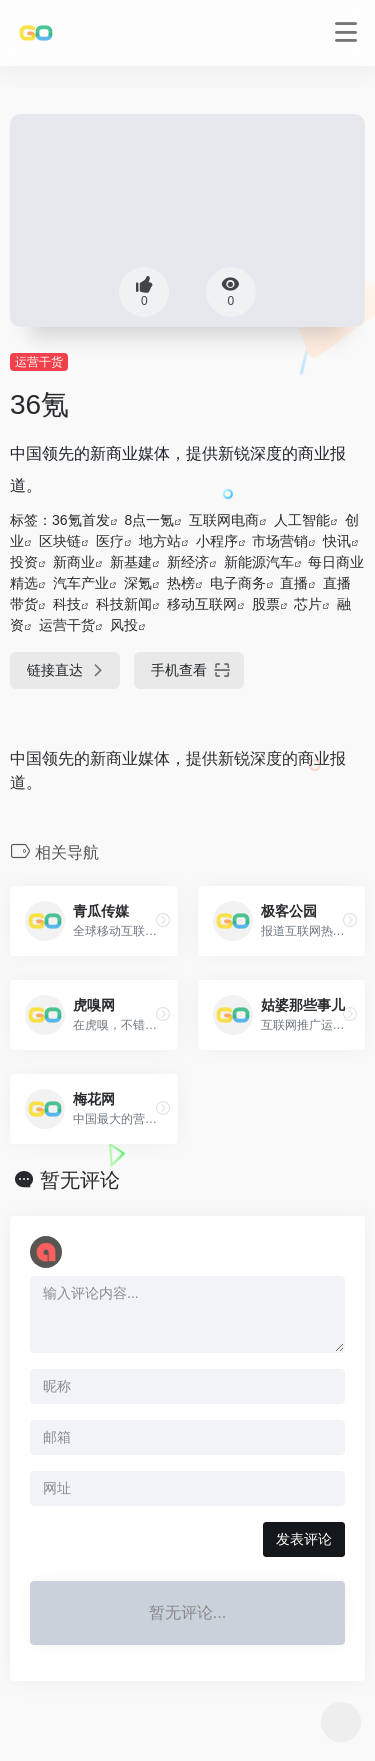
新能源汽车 (259, 562)
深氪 (138, 583)
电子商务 (238, 583)
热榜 (181, 583)
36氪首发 (81, 520)
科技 (67, 604)
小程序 (217, 541)
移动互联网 (202, 604)
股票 (266, 604)
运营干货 (39, 362)
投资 (24, 562)
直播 (294, 583)
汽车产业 (81, 583)
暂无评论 (80, 1180)
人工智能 (302, 520)
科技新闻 (124, 604)
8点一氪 (149, 520)
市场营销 (280, 541)
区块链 (60, 541)
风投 (124, 625)
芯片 (308, 604)
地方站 (160, 541)
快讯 (337, 541)
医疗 (110, 541)
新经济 (188, 562)
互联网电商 (224, 520)
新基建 (131, 562)
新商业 (74, 562)
